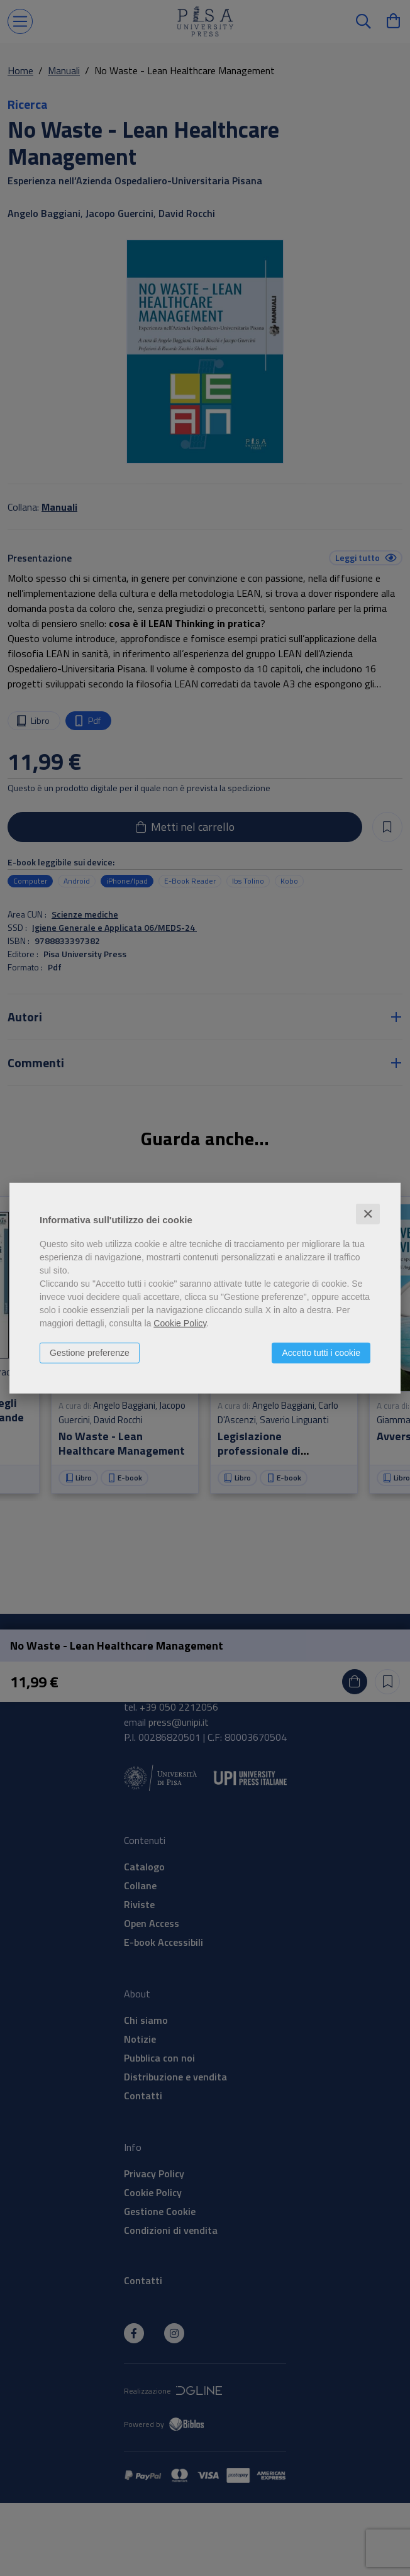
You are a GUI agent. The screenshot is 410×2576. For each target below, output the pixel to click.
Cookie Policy (179, 1323)
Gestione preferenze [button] (90, 1352)
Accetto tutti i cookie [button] (321, 1352)
